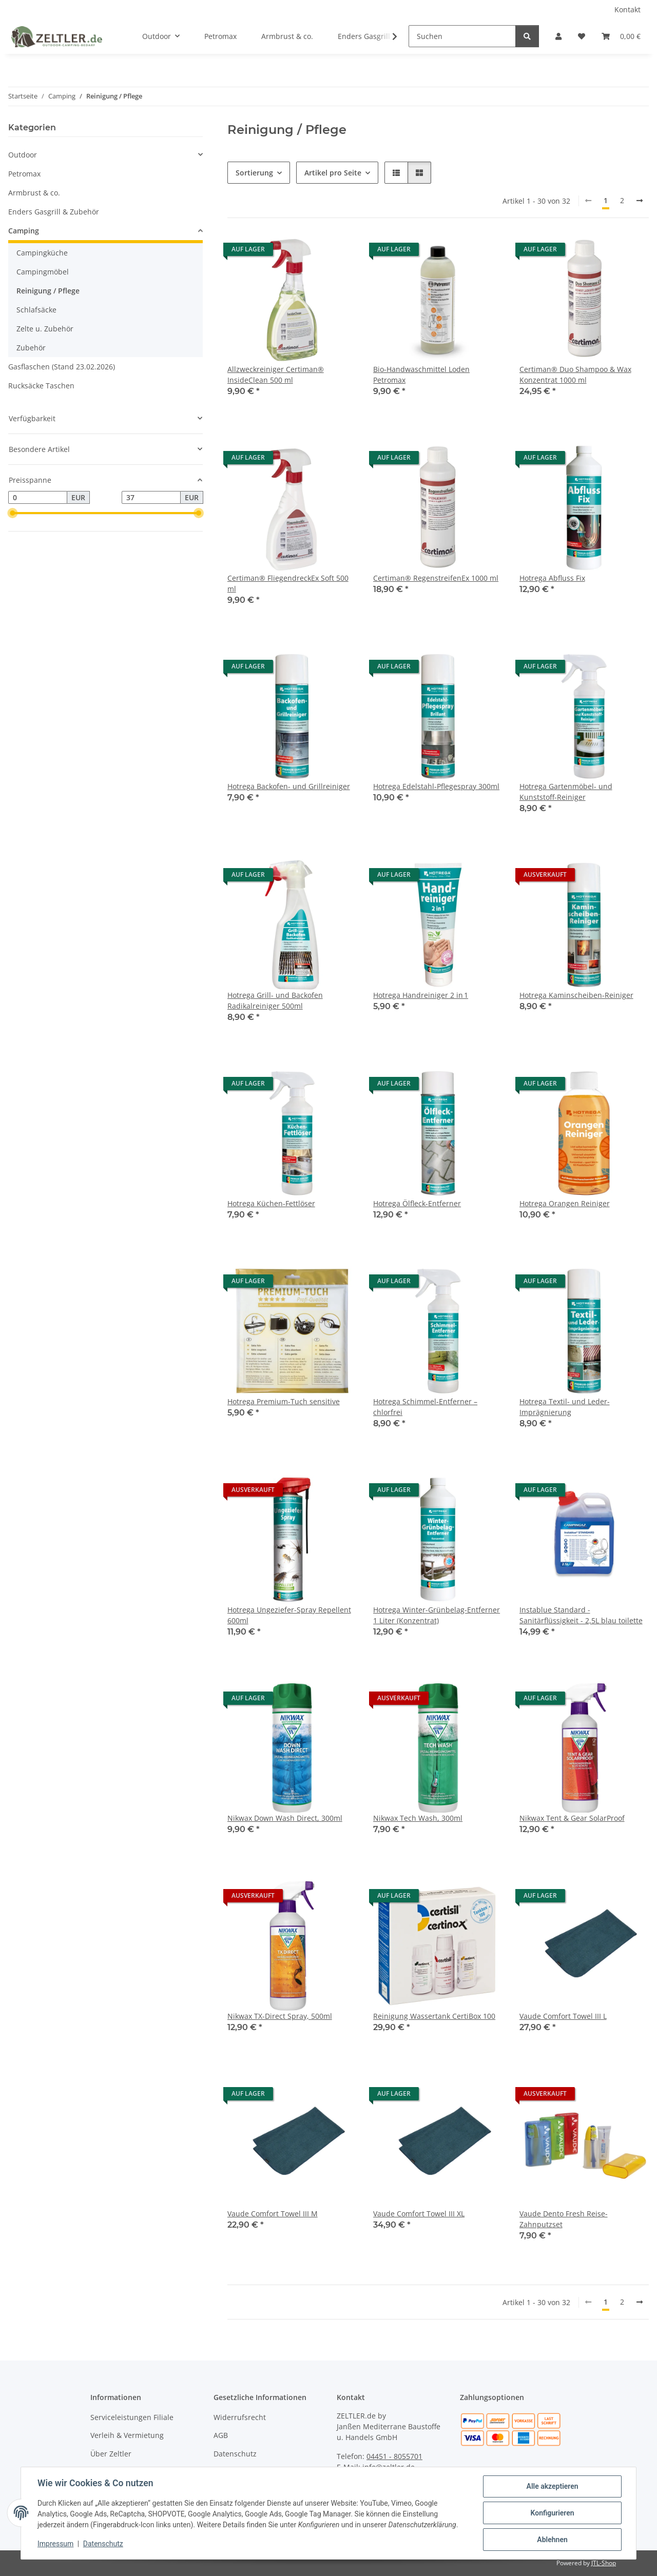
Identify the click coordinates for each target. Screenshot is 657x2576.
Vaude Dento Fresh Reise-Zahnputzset (563, 2219)
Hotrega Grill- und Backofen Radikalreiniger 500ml (275, 1000)
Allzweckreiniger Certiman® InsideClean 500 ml (275, 374)
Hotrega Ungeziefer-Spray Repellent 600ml (289, 1615)
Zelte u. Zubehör (44, 328)
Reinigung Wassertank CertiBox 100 (434, 2016)
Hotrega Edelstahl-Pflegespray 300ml (436, 786)
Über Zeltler (110, 2454)
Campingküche (42, 253)
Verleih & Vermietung (127, 2435)
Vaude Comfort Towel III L (563, 2016)
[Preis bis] (151, 497)
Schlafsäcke (36, 309)
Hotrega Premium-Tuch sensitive (283, 1401)
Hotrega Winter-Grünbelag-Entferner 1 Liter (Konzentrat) (436, 1615)
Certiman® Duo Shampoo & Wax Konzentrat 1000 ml (575, 374)
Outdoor (22, 155)
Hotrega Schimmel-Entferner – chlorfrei (425, 1407)
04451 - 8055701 (394, 2456)
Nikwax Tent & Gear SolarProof (572, 1818)
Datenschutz (103, 2544)
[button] (558, 36)
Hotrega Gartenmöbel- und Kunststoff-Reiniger (565, 791)
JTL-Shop (603, 2563)
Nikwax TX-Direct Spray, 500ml (279, 2016)
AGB (221, 2435)
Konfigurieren (552, 2513)
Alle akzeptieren (552, 2486)
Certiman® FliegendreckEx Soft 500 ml (288, 583)
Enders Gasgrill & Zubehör (53, 212)
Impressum (55, 2544)
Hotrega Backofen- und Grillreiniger (288, 786)
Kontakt (627, 9)
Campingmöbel (42, 272)
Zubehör (31, 347)
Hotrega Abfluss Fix (552, 578)
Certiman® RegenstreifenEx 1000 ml (435, 578)
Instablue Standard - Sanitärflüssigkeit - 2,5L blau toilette (581, 1615)
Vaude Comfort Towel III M (272, 2213)
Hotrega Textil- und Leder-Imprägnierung (564, 1407)
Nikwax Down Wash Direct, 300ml (284, 1818)
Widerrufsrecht (240, 2417)
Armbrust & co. (34, 193)
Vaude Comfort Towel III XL (419, 2213)
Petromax (24, 174)
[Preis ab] (37, 497)
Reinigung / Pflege (48, 291)
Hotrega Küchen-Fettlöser (271, 1203)
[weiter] (639, 200)
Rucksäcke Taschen (41, 385)
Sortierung (254, 173)
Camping (23, 230)
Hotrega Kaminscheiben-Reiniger (576, 995)
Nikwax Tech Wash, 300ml (417, 1818)
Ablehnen (552, 2539)
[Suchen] (462, 36)
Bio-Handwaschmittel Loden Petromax (421, 374)
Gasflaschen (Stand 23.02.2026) (61, 366)
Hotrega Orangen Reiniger (564, 1203)
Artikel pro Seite (332, 173)
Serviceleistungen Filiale (131, 2417)
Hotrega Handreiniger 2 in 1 (420, 995)
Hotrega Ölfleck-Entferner (417, 1203)
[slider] (12, 513)
